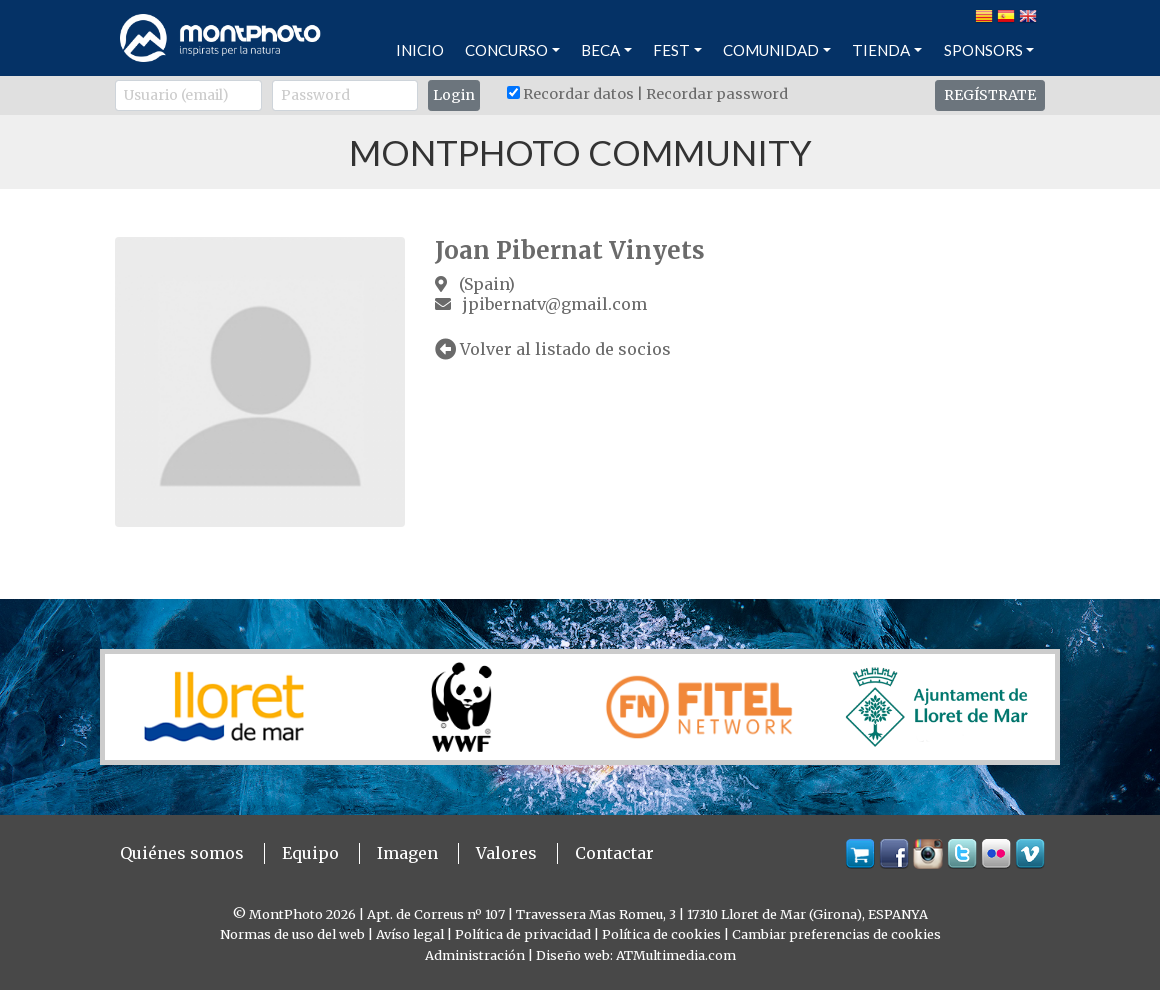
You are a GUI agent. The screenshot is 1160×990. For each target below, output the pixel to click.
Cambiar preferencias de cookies (836, 934)
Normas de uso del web (292, 934)
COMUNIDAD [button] (771, 50)
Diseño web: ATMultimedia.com (636, 955)
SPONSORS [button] (983, 50)
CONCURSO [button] (506, 50)
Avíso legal (410, 934)
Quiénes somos (182, 853)
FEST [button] (671, 50)
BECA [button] (600, 50)
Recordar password (717, 94)
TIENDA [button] (881, 50)
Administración (475, 955)
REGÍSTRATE (990, 95)
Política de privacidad (523, 934)
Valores (506, 853)
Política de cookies (661, 934)
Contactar (614, 853)
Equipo (310, 853)
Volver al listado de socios (553, 349)
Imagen (407, 853)
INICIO (420, 50)
